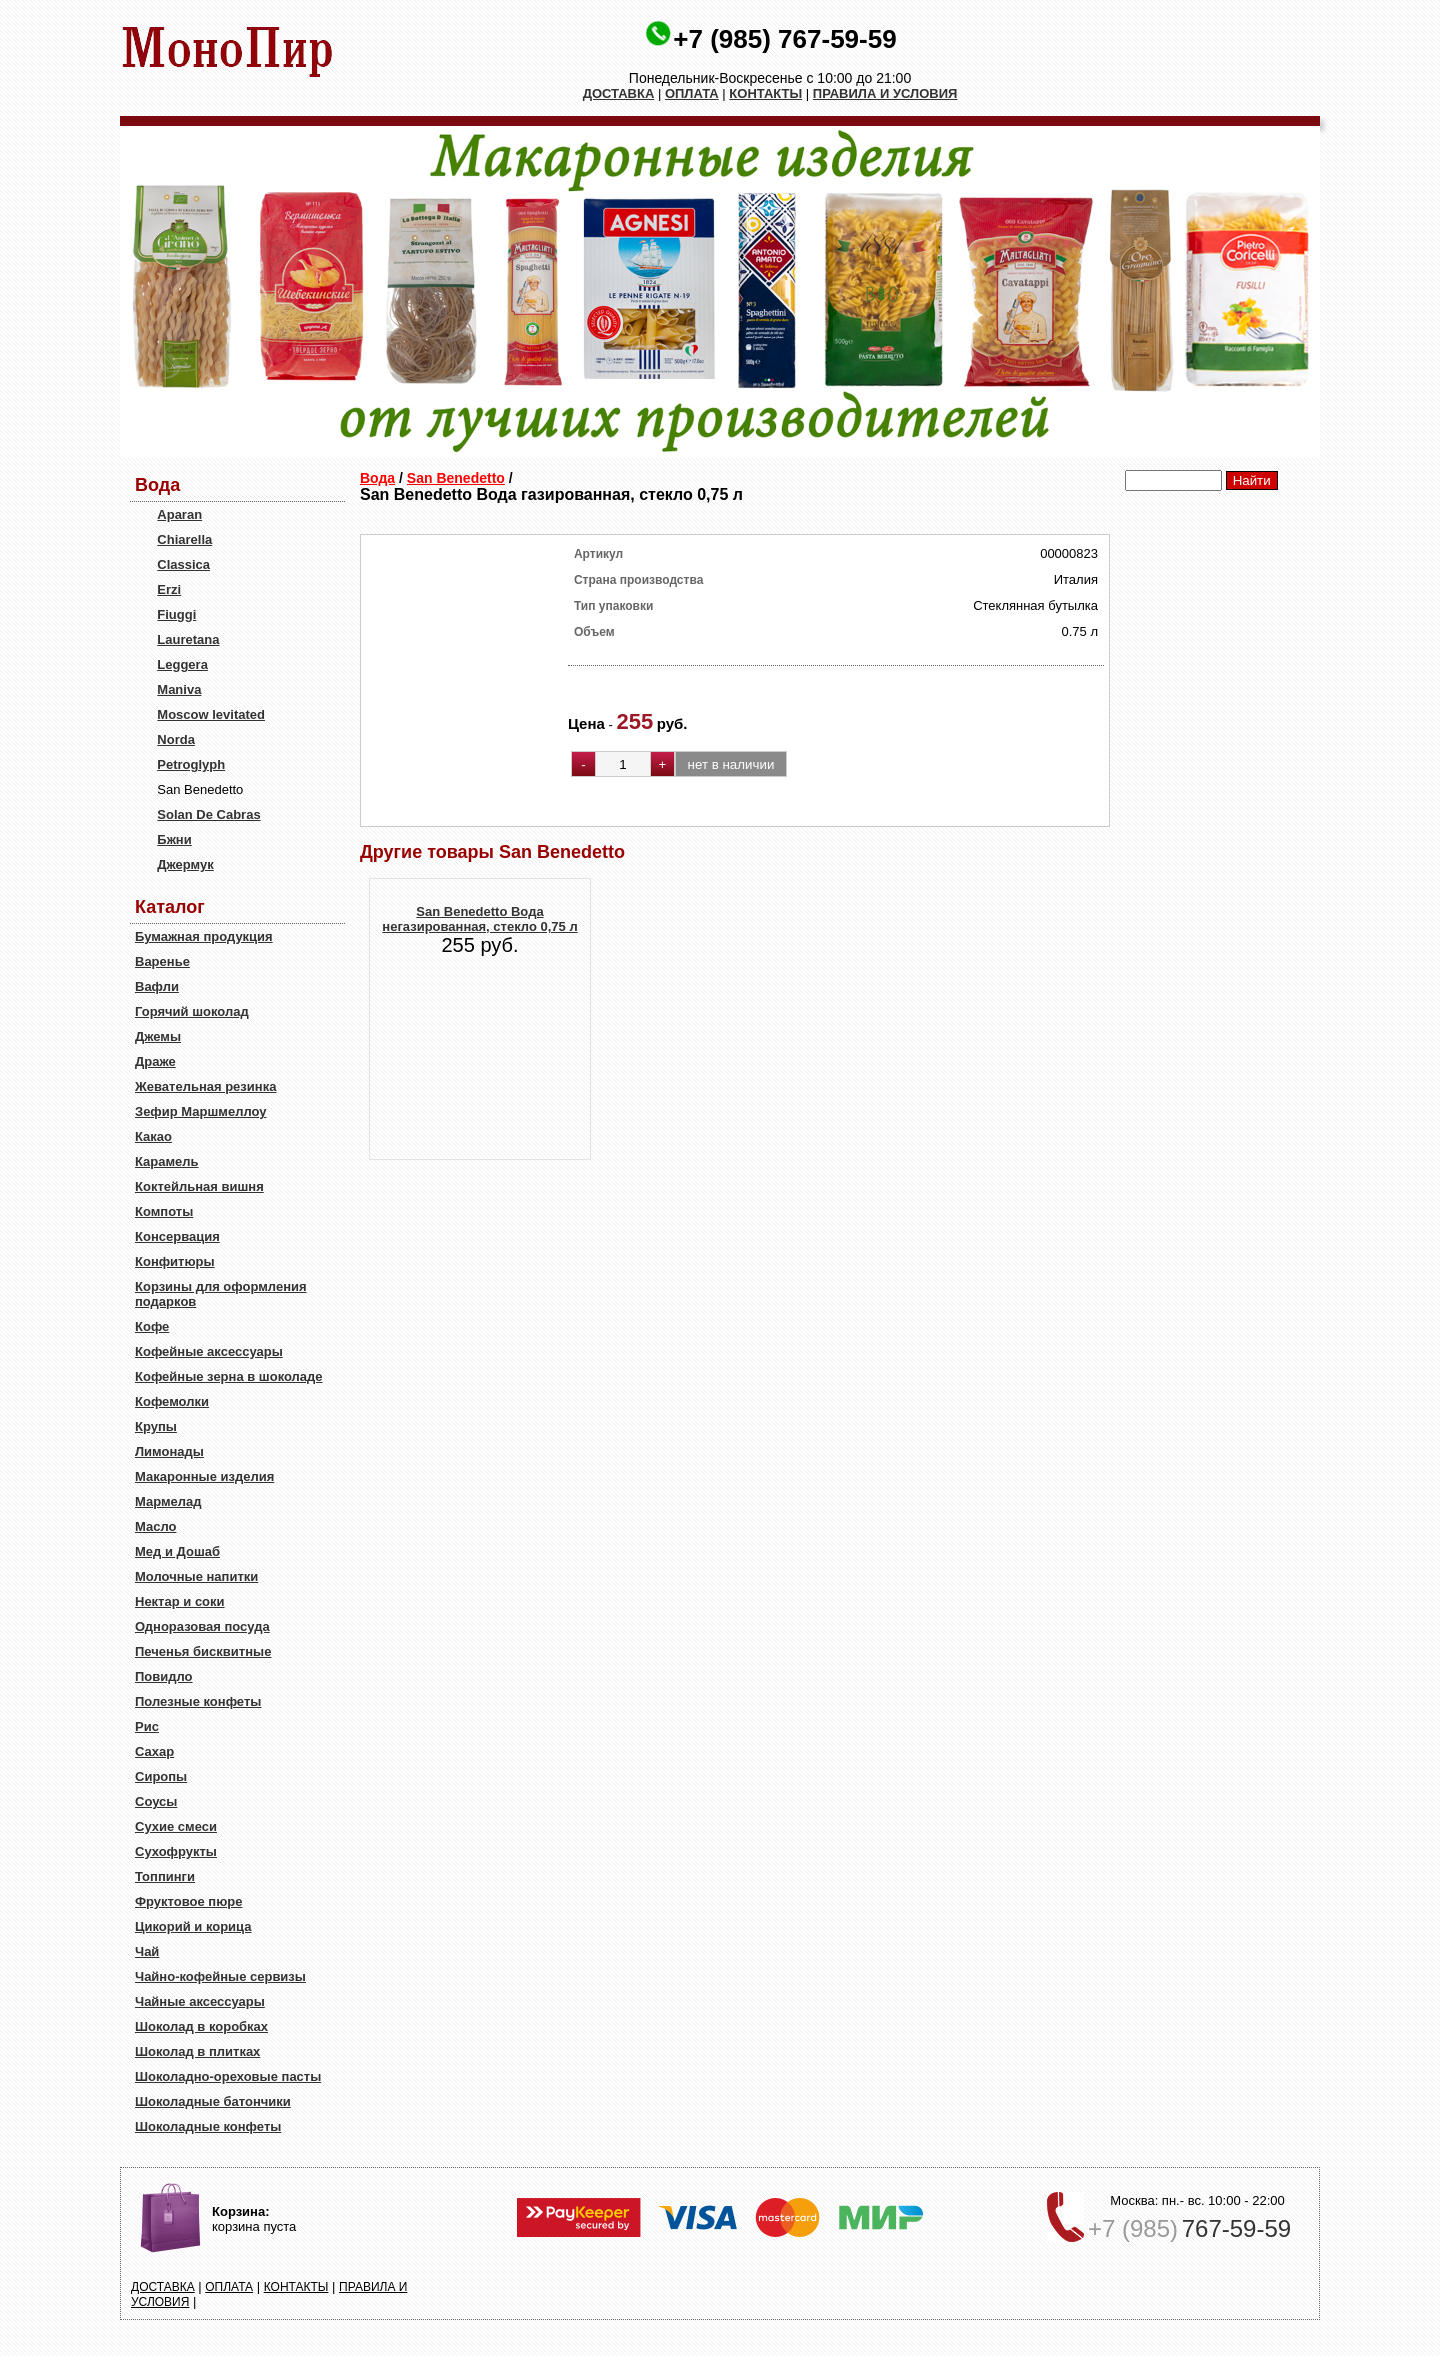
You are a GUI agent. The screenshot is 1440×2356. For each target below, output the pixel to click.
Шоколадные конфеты (208, 2126)
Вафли (157, 986)
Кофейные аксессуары (209, 1351)
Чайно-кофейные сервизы (220, 1976)
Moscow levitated (211, 714)
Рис (147, 1726)
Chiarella (184, 539)
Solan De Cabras (208, 814)
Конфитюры (175, 1261)
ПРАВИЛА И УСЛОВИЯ (885, 93)
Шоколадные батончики (213, 2101)
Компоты (164, 1211)
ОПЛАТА (692, 93)
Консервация (177, 1236)
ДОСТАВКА (619, 93)
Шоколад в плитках (197, 2051)
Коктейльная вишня (199, 1186)
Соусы (156, 1801)
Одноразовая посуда (202, 1626)
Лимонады (169, 1451)
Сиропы (161, 1776)
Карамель (167, 1161)
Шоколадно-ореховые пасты (228, 2076)
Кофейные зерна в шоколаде (229, 1376)
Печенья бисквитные (203, 1651)
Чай (147, 1951)
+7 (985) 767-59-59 (784, 39)
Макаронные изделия (204, 1476)
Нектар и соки (180, 1601)
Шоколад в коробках (201, 2026)
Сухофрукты (176, 1851)
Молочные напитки (196, 1576)
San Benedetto (456, 478)
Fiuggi (176, 614)
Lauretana (188, 639)
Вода (377, 478)
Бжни (174, 839)
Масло (155, 1526)
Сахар (154, 1751)
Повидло (164, 1676)
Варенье (162, 961)
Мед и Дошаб (177, 1551)
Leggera (182, 664)
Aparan (179, 514)
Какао (153, 1136)
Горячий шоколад (192, 1011)
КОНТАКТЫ (765, 93)
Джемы (158, 1036)
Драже (155, 1061)
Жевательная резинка (205, 1086)
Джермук (185, 864)
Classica (183, 564)
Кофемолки (172, 1401)
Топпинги (165, 1876)
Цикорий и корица (193, 1926)
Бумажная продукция (204, 936)
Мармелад (168, 1501)
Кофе (152, 1326)
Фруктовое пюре (188, 1901)
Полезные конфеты (198, 1701)
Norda (176, 739)
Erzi (169, 589)
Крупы (156, 1426)
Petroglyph (191, 764)
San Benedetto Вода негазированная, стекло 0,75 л (479, 919)
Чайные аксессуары (200, 2001)
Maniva (179, 689)
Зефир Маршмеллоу (200, 1111)
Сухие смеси (176, 1826)
